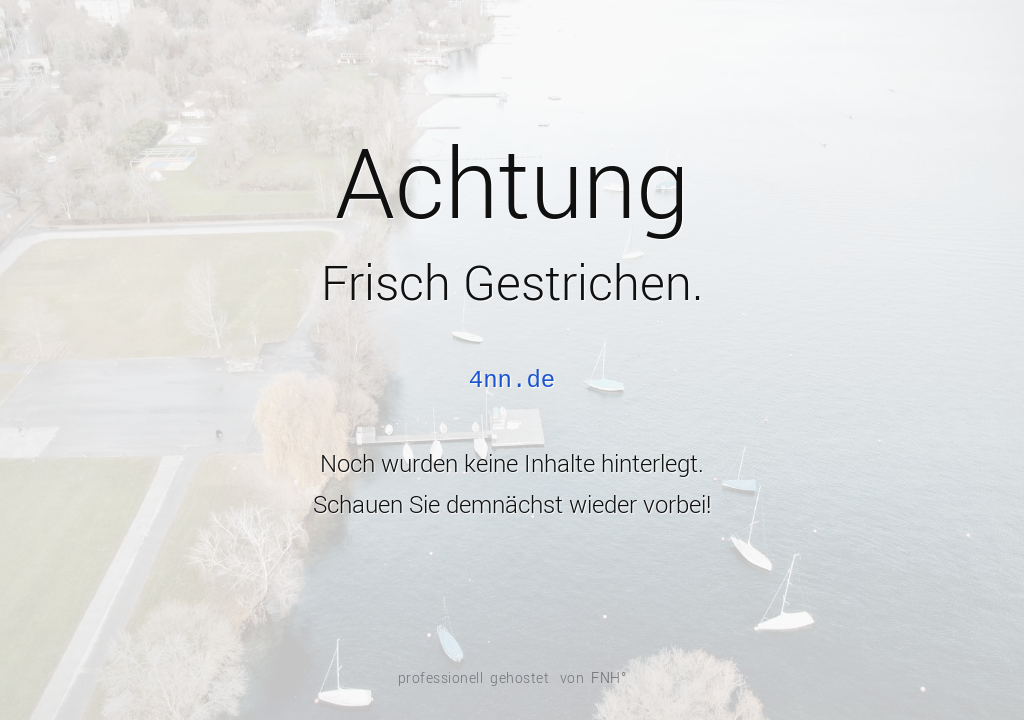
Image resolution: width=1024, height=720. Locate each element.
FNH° (608, 678)
